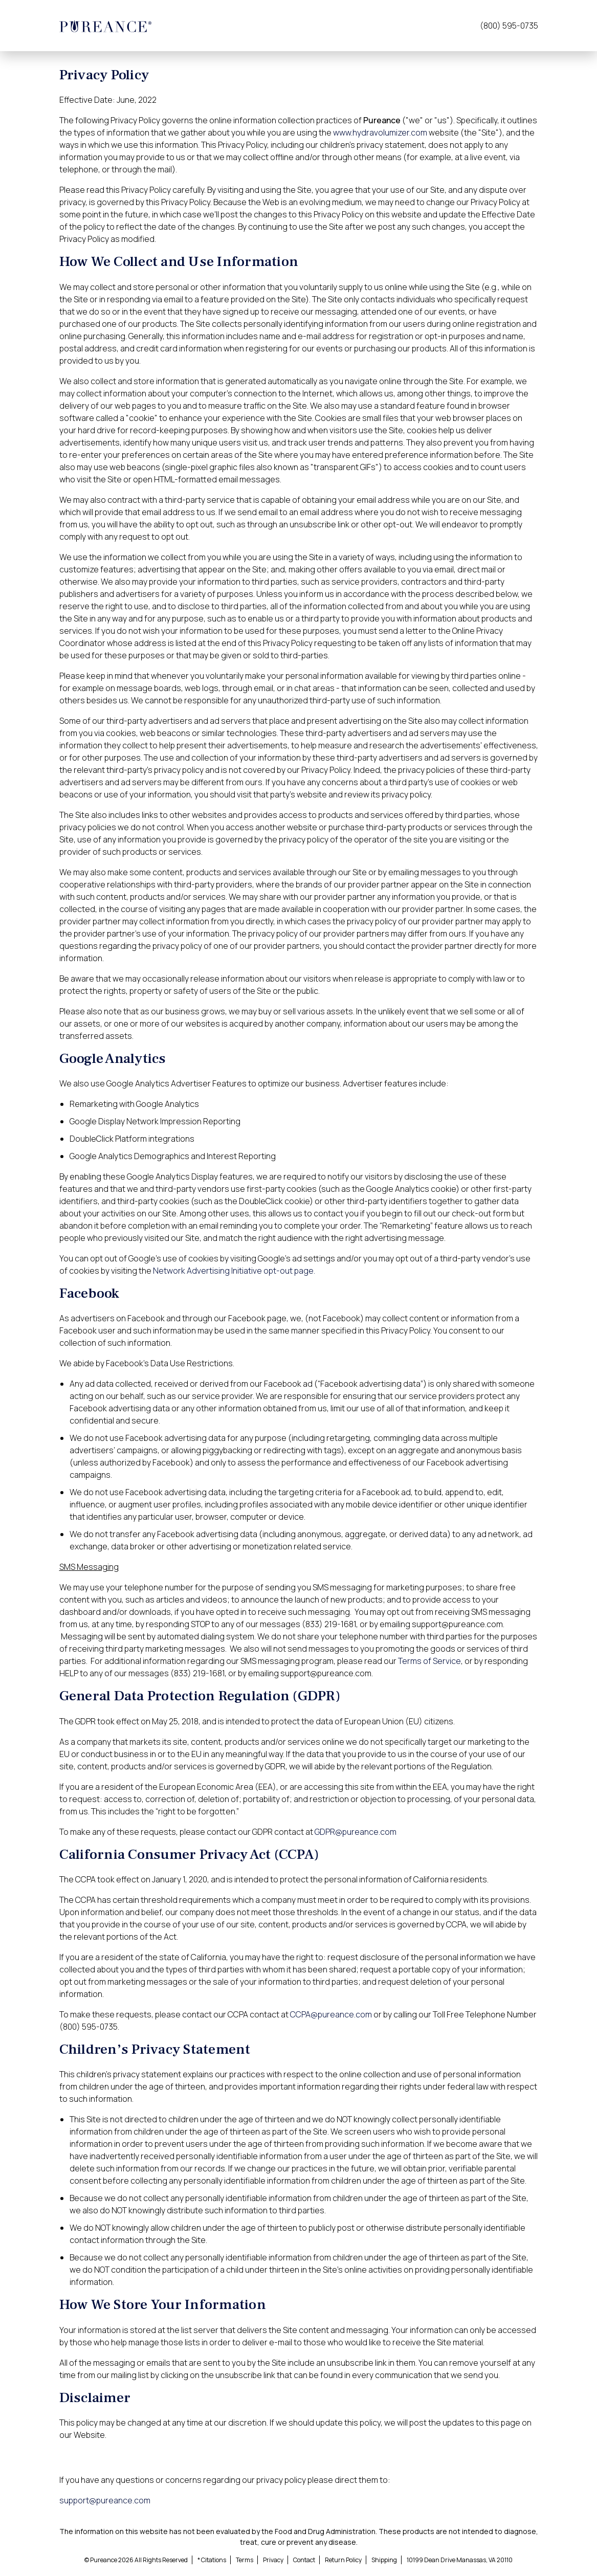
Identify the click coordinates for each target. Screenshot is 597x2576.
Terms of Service (429, 1661)
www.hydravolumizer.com (380, 132)
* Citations (211, 2560)
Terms (244, 2560)
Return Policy (343, 2560)
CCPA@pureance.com (331, 2014)
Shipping (384, 2560)
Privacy (273, 2560)
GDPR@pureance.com (355, 1831)
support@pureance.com (104, 2500)
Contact (304, 2560)
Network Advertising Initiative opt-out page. (234, 1270)
